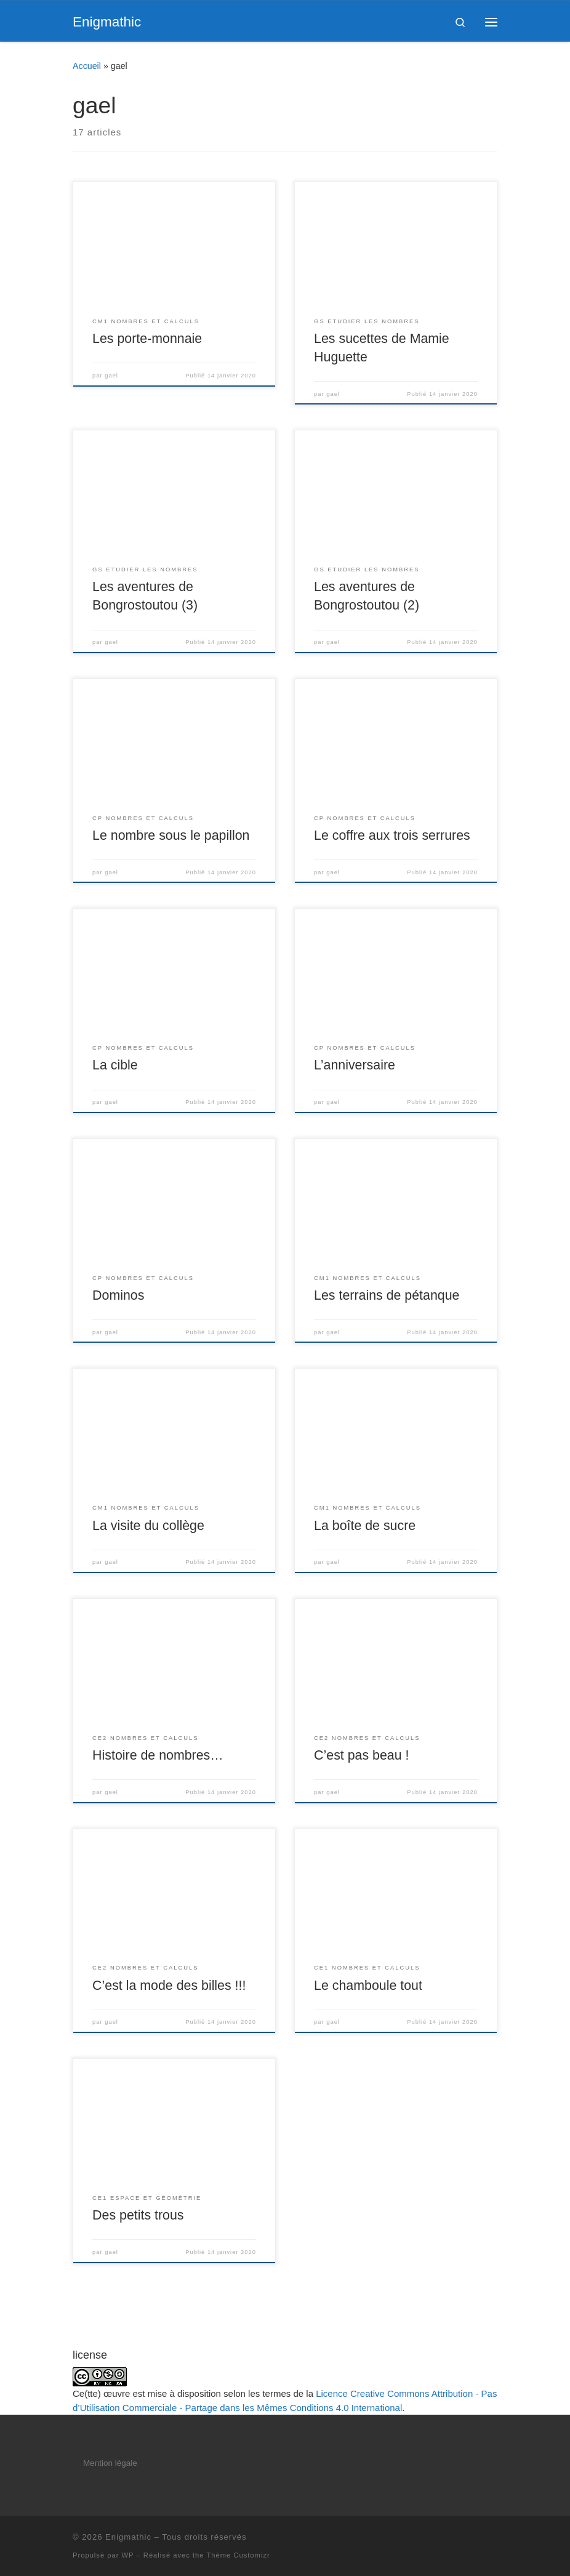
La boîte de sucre (364, 1525)
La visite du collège (148, 1525)
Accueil (87, 66)
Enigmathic (128, 2537)
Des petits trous (137, 2215)
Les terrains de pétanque (386, 1295)
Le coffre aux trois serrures (392, 835)
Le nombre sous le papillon (170, 835)
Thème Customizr (238, 2555)
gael (111, 375)
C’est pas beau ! (361, 1755)
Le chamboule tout (368, 1985)
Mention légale (110, 2463)
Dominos (118, 1295)
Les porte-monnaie (147, 338)
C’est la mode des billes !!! (169, 1985)
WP (128, 2555)
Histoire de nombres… (157, 1755)
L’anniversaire (354, 1065)
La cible (115, 1065)
